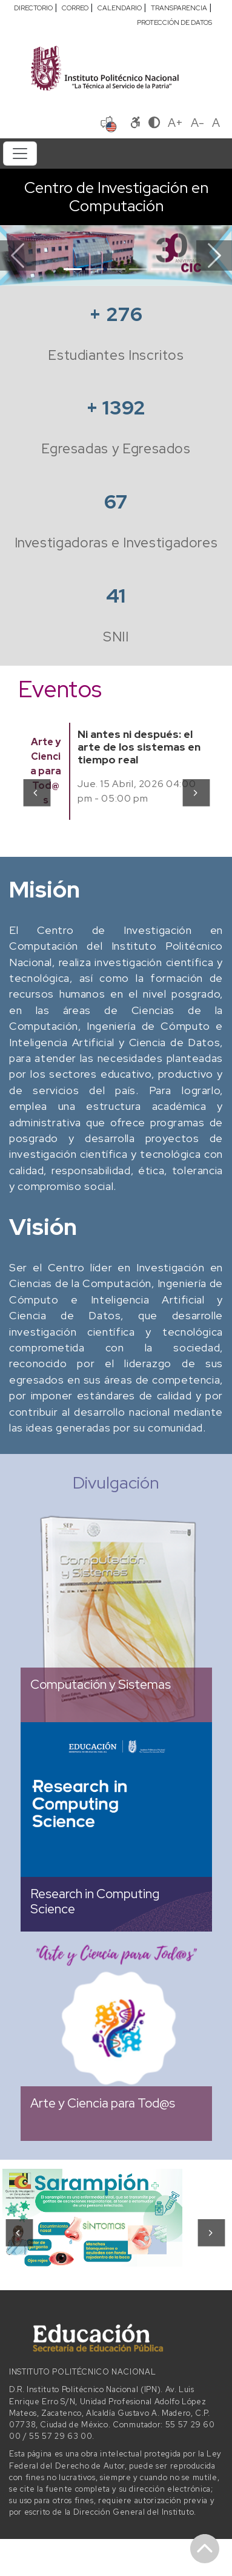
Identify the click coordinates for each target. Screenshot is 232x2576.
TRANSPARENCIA (179, 8)
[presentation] (36, 792)
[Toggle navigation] (20, 153)
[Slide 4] (138, 269)
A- (197, 122)
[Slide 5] (160, 269)
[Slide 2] (94, 269)
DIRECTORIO (33, 8)
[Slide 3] (116, 269)
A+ (175, 122)
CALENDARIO (120, 8)
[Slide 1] (73, 269)
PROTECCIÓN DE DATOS (174, 22)
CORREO (75, 8)
